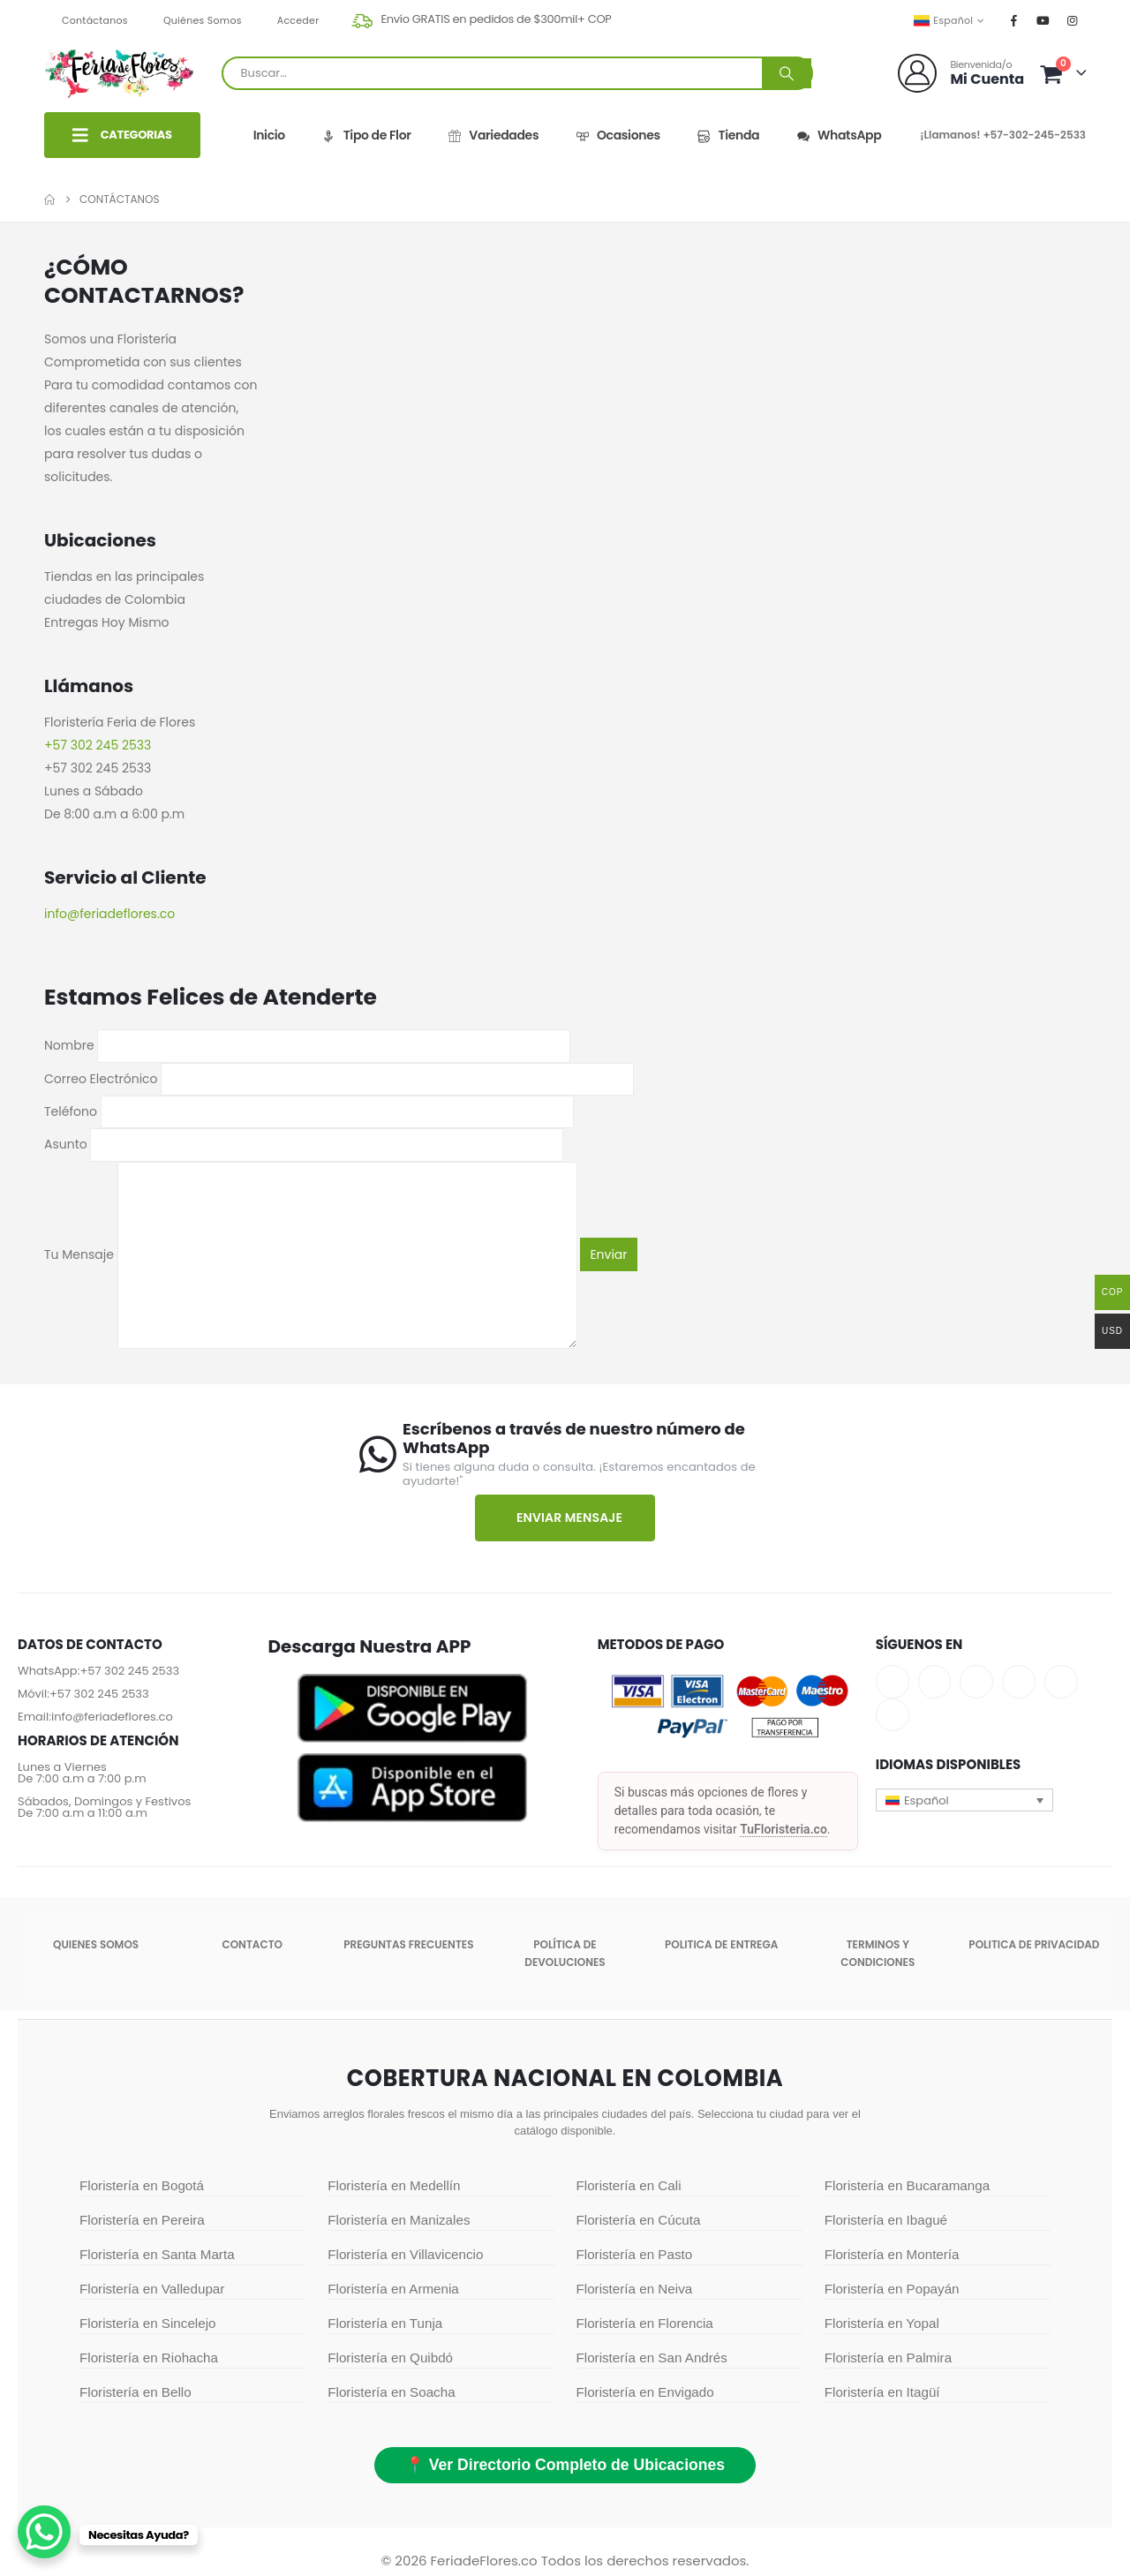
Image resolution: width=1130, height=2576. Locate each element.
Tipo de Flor (366, 135)
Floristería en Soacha (391, 2391)
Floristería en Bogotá (141, 2185)
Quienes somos (96, 1944)
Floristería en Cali (629, 2185)
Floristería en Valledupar (151, 2288)
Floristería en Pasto (634, 2254)
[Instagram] (1072, 20)
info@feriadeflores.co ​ (111, 914)
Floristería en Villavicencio (405, 2254)
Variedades (493, 135)
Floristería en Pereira (142, 2219)
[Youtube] (1043, 20)
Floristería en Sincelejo (147, 2323)
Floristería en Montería (892, 2254)
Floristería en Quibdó (390, 2357)
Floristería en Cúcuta (638, 2219)
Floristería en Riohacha (148, 2357)
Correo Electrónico (339, 1078)
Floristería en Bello (135, 2391)
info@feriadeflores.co (112, 1716)
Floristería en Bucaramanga (907, 2185)
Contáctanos (95, 20)
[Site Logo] (119, 73)
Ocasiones (617, 135)
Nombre (307, 1045)
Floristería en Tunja (385, 2323)
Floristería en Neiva (634, 2288)
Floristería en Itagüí (882, 2391)
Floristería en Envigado (645, 2391)
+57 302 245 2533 (97, 745)
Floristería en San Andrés (651, 2357)
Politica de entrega (721, 1944)
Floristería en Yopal (882, 2323)
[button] (965, 1800)
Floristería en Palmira (888, 2357)
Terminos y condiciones (877, 1953)
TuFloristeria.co (783, 1829)
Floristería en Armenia (393, 2288)
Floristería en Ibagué (886, 2219)
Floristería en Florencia (644, 2323)
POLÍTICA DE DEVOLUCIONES (564, 1953)
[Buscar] (786, 73)
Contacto (252, 1944)
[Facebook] (1014, 20)
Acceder (298, 20)
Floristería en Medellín (394, 2185)
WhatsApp (838, 135)
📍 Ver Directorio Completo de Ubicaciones (565, 2465)
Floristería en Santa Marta (157, 2254)
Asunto (303, 1144)
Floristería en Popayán (892, 2288)
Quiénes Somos (202, 20)
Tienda (728, 135)
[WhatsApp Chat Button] (44, 2531)
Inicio (269, 135)
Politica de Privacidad (1033, 1944)
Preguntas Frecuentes (408, 1944)
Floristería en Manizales (399, 2219)
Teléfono (309, 1111)
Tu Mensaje (310, 1254)
